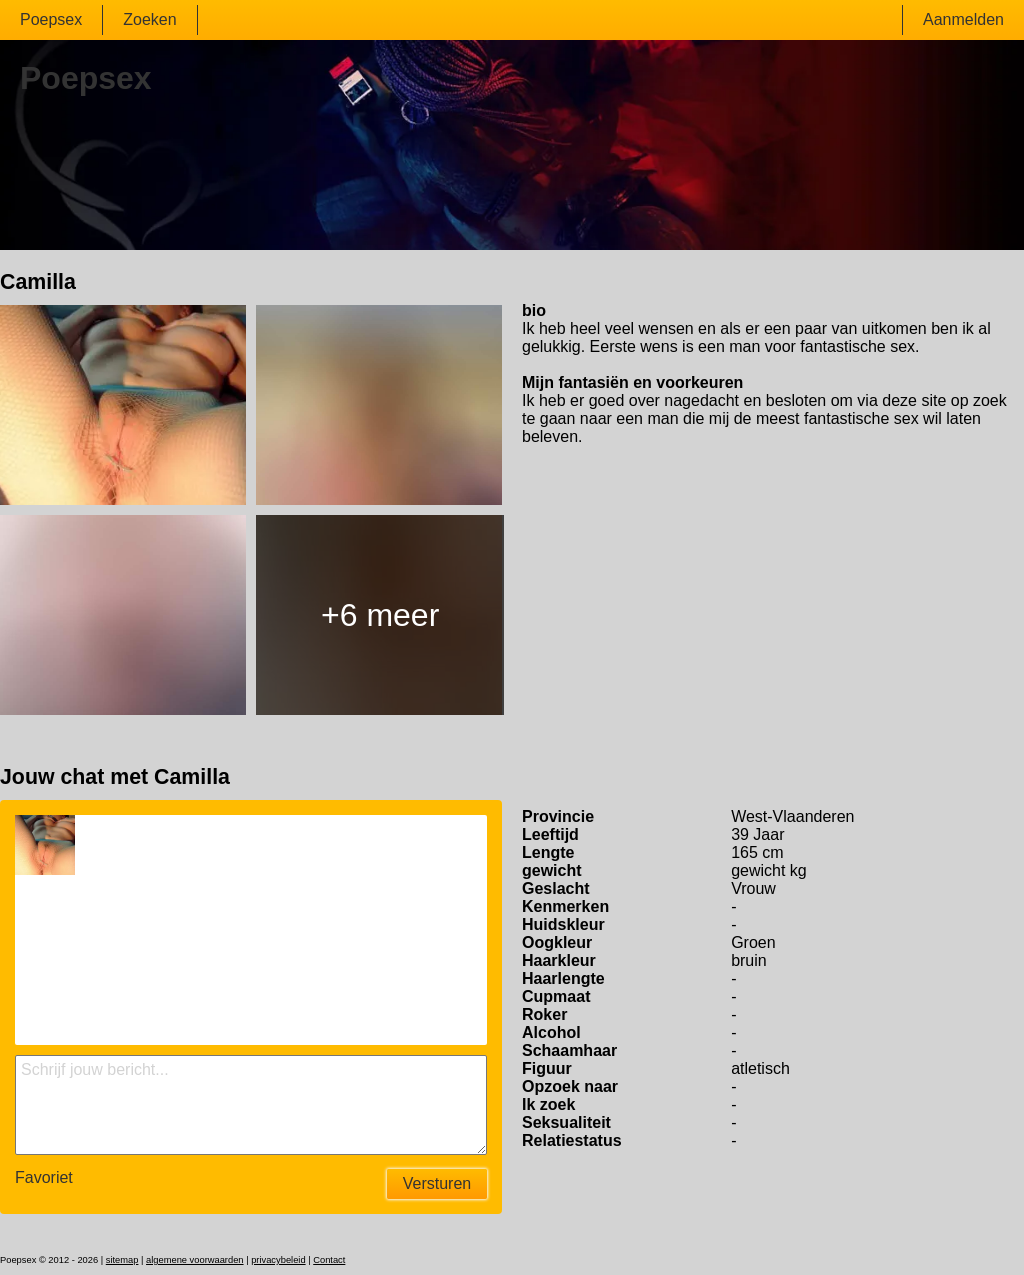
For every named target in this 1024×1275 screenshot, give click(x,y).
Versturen (437, 1183)
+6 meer (380, 615)
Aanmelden (963, 19)
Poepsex (51, 19)
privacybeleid (278, 1260)
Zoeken (149, 19)
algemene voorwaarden (195, 1260)
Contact (329, 1260)
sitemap (122, 1260)
